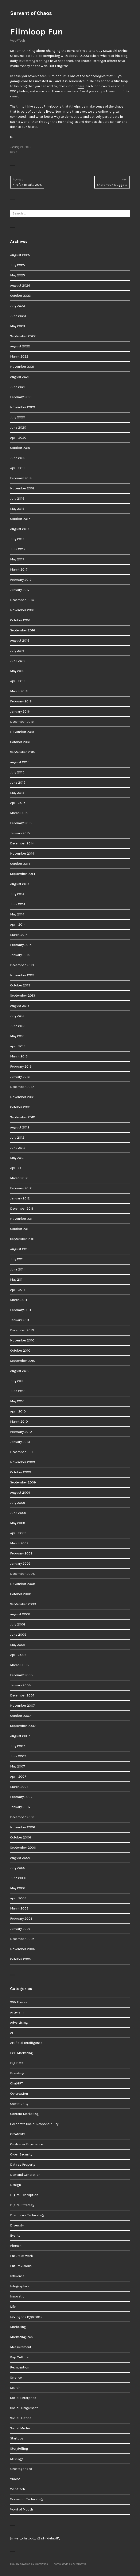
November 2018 (22, 488)
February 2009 (21, 1553)
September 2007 (23, 1726)
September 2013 (22, 995)
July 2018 (17, 498)
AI (11, 2033)
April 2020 (18, 438)
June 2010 (18, 1391)
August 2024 (20, 285)
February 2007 (21, 1797)
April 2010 (18, 1411)
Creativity (17, 2134)
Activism (17, 2012)
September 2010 (22, 1361)
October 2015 (20, 742)
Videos (15, 2479)
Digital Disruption (24, 2195)
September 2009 (23, 1482)
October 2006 (20, 1837)
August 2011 (19, 1249)
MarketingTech (21, 2337)
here (81, 86)
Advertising (19, 2022)
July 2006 (17, 1868)
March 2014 (19, 935)
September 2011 (22, 1239)
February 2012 (21, 1188)
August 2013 (19, 1006)
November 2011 (22, 1219)
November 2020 (22, 407)
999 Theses (18, 2002)
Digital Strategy (22, 2205)
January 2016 (20, 711)
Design (15, 2185)
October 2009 (20, 1472)
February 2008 (21, 1675)
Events (15, 2235)
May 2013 (17, 1036)
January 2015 (20, 833)
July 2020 (17, 417)
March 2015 (19, 813)
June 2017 (17, 549)
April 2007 (18, 1776)
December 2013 (22, 965)
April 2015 (18, 803)
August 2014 (19, 884)
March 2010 (19, 1421)
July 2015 (17, 772)
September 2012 (22, 1117)
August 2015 (19, 762)
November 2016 (22, 610)
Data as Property (22, 2164)
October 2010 (20, 1350)
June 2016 (17, 661)
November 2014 (22, 853)
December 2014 (22, 843)
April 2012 (18, 1168)
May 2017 (17, 559)
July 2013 (17, 1016)
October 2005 (20, 1959)
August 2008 (20, 1614)
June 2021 (17, 387)
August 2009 (20, 1492)
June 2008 (18, 1634)
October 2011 (20, 1229)
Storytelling (19, 2448)
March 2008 (19, 1665)
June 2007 (18, 1756)
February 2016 (21, 701)
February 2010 (21, 1432)
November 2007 (22, 1705)
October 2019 (20, 448)
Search (15, 2388)
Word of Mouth (21, 2509)
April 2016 (18, 681)
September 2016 (22, 630)
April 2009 (18, 1533)
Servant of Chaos (31, 13)
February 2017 (21, 580)
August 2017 (19, 529)
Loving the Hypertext (26, 2317)
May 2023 (17, 326)
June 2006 (18, 1878)
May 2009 (17, 1523)
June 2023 (18, 316)
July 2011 (17, 1259)
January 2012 (20, 1198)
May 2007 (17, 1766)
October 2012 (20, 1107)
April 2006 (18, 1898)
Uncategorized (21, 2469)
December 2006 (22, 1817)
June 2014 (17, 904)
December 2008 (22, 1574)
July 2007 (17, 1746)
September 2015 (22, 752)
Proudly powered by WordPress (29, 2563)
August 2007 (20, 1736)
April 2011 (17, 1290)
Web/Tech (17, 40)
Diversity (17, 2225)
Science (16, 2377)
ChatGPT (16, 2083)
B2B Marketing (21, 2053)
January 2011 (19, 1320)
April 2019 (18, 468)
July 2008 (17, 1624)
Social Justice (20, 2418)
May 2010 (17, 1401)
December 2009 (22, 1452)
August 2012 (19, 1127)
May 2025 (17, 275)
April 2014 (18, 924)
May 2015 (17, 793)
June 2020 (18, 427)
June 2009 (18, 1513)
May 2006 (17, 1888)
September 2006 (23, 1847)
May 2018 (17, 509)
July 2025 (17, 265)
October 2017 (20, 519)
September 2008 (23, 1604)
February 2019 (21, 478)
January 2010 (20, 1442)
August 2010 (20, 1371)
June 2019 (17, 458)
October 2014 (20, 864)
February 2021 (21, 397)
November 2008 (22, 1584)
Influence (17, 2276)
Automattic (79, 2563)
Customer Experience (26, 2144)
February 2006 (21, 1918)
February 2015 (21, 823)
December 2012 (22, 1087)
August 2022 (20, 346)
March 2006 (19, 1908)
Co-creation (19, 2093)
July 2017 (17, 539)
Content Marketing (24, 2114)
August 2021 (19, 377)
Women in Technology (26, 2499)
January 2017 (20, 590)
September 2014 (22, 874)
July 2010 (17, 1381)
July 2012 (17, 1137)
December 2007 (22, 1695)
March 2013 (19, 1056)
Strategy (16, 2459)
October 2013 (20, 985)
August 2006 (20, 1858)
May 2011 (17, 1279)
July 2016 (17, 651)
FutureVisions (21, 2266)
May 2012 (17, 1158)
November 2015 (22, 732)
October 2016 (20, 620)
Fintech (16, 2246)
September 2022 (23, 336)
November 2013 (22, 975)
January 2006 (20, 1929)
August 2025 (20, 255)
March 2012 (19, 1178)
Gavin (13, 152)
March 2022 (19, 356)
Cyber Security (21, 2154)
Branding (17, 2073)
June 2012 (17, 1148)
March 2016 (19, 691)
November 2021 (22, 367)
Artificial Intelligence (26, 2043)
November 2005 (22, 1949)
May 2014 (17, 914)
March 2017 (19, 569)
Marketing (18, 2327)
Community (19, 2104)
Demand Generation (25, 2175)
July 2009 (17, 1503)
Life (13, 2306)
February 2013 (21, 1066)
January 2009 (20, 1563)
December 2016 (22, 600)
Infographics (20, 2286)
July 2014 (17, 894)
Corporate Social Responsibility (34, 2124)
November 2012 (22, 1097)
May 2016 (17, 671)
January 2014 (20, 955)
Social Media (20, 2428)
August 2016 (19, 640)
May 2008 (17, 1645)
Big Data (16, 2063)
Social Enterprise (23, 2398)
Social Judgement (24, 2408)
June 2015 (17, 782)
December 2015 (22, 722)
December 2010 (22, 1330)
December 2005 (22, 1939)
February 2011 (20, 1310)
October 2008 (20, 1594)
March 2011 (18, 1300)
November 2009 (22, 1462)
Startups (16, 2438)
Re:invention (19, 2367)
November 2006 (22, 1827)
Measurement (20, 2347)
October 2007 (20, 1716)
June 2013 (17, 1026)
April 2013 (18, 1046)
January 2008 (20, 1685)
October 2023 (20, 296)
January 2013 (20, 1077)
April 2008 (18, 1655)
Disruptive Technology (27, 2215)
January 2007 (20, 1807)
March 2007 (19, 1787)
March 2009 (19, 1543)
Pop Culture (19, 2357)
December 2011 (21, 1208)
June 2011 (17, 1269)
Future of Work (21, 2256)
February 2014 (21, 945)
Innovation (18, 2296)
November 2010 (22, 1340)
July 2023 (17, 306)
